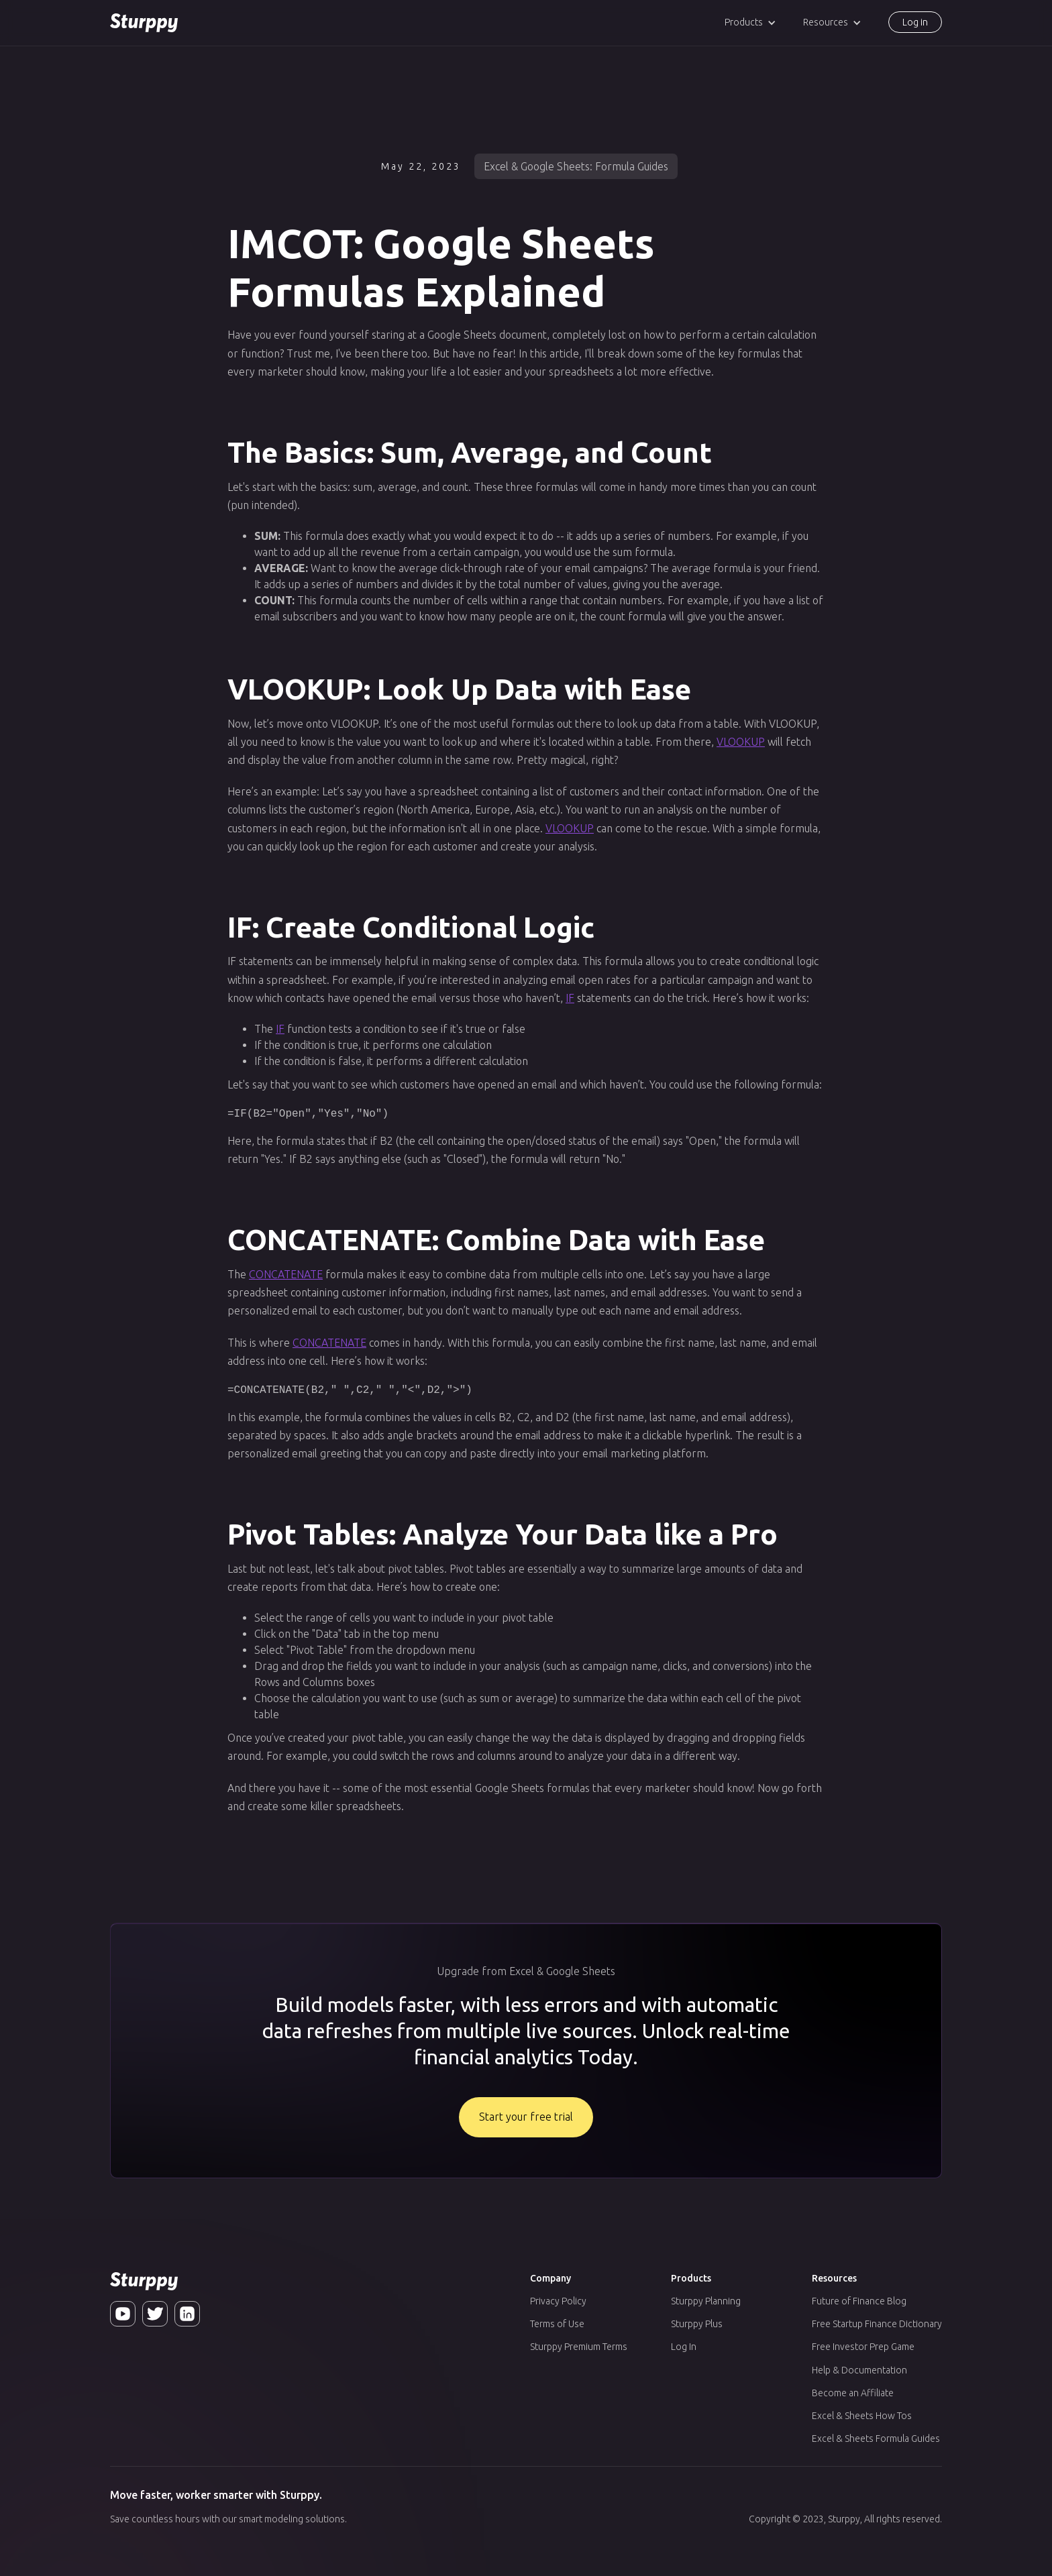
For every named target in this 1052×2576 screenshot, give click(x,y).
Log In (683, 2346)
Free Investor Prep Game (863, 2346)
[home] (144, 23)
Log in (915, 22)
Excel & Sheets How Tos (862, 2415)
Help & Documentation (859, 2370)
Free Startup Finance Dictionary (877, 2323)
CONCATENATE (286, 1274)
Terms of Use (557, 2323)
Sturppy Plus (697, 2323)
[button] (750, 22)
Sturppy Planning (706, 2301)
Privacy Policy (558, 2301)
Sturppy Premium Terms (578, 2346)
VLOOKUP (741, 742)
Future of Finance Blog (859, 2301)
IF (570, 998)
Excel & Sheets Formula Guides (876, 2438)
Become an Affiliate (853, 2393)
